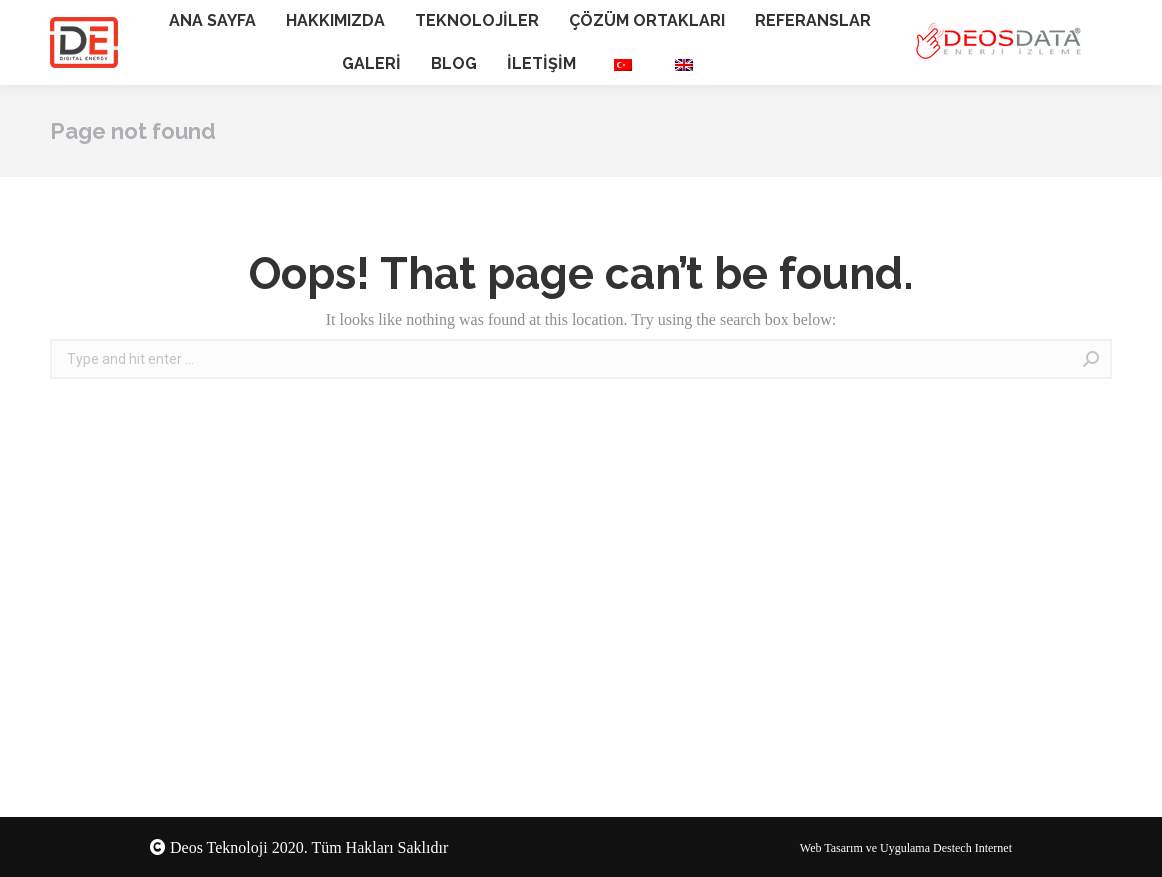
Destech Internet (972, 848)
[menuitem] (212, 21)
